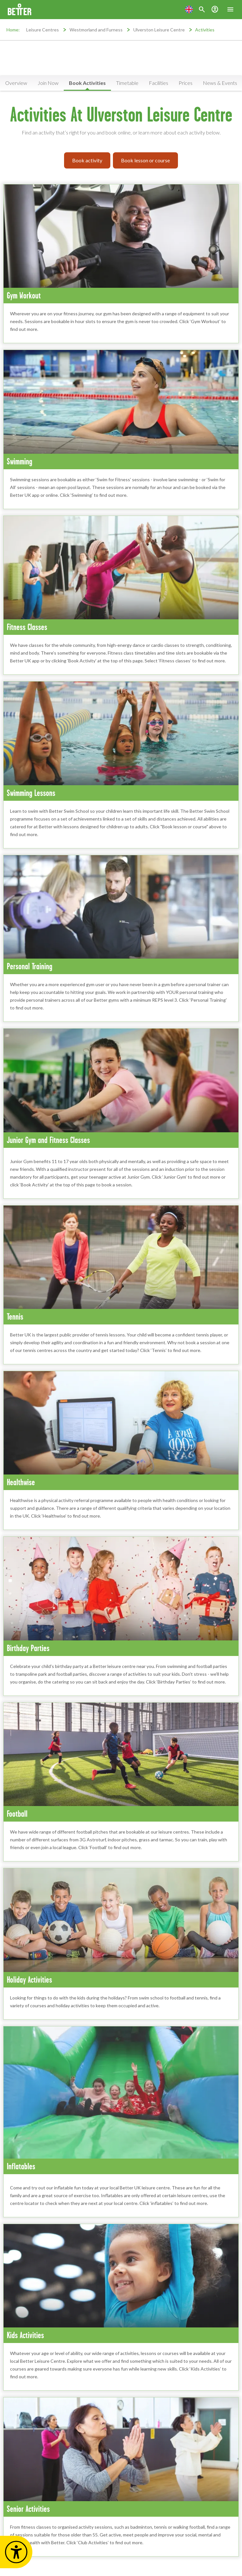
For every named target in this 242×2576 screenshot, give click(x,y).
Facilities (158, 83)
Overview (16, 83)
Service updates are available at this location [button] (124, 69)
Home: (13, 29)
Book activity (87, 160)
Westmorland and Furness (96, 29)
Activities (204, 29)
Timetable (127, 83)
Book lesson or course (145, 160)
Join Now (48, 83)
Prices (185, 83)
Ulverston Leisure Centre (159, 29)
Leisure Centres (42, 29)
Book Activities (87, 83)
